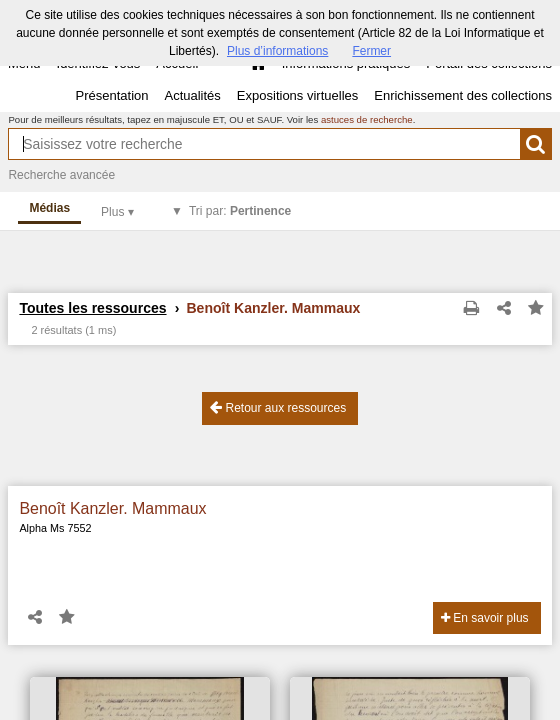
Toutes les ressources (92, 308)
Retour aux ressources (278, 407)
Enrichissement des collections (463, 95)
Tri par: (240, 211)
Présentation (111, 95)
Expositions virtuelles (297, 95)
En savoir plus (485, 618)
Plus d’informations (277, 51)
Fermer (371, 51)
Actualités (192, 95)
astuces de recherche (367, 119)
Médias (49, 208)
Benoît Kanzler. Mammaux (112, 508)
